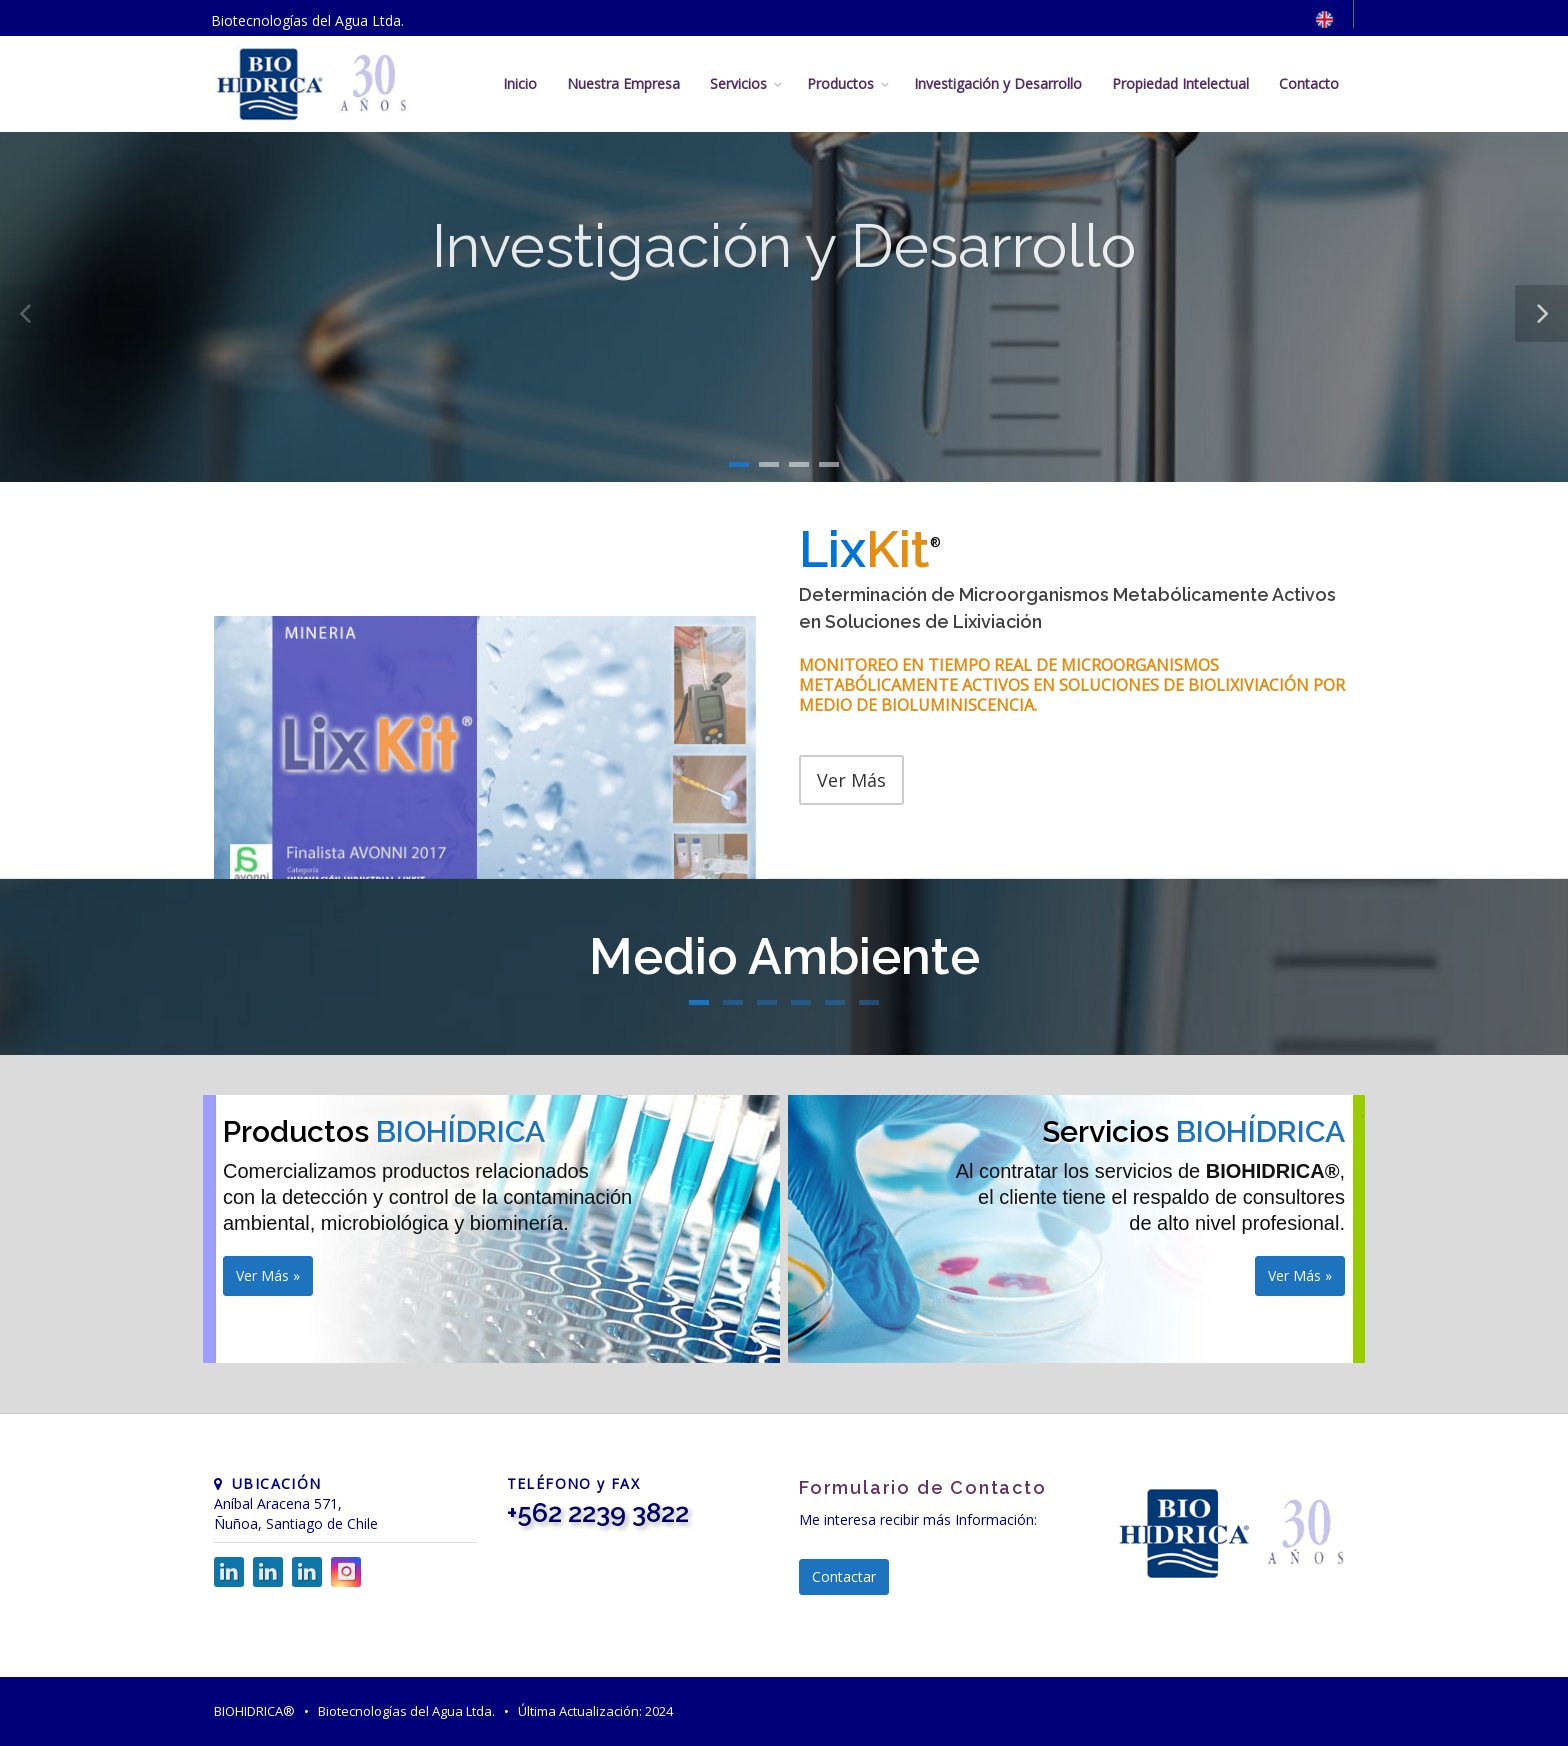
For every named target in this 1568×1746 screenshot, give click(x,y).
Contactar (844, 1576)
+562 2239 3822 (598, 1513)
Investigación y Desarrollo (998, 83)
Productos (840, 83)
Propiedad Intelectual (1180, 83)
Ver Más (851, 780)
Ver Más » (268, 1275)
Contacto (1309, 83)
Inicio (520, 83)
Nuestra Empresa (623, 83)
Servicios (738, 83)
